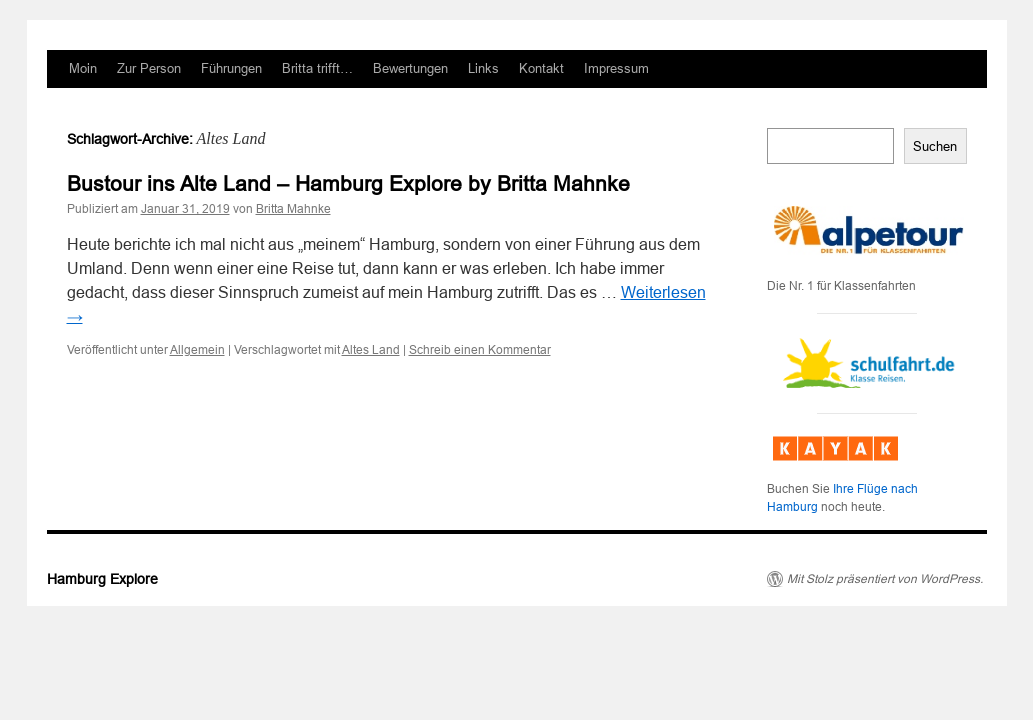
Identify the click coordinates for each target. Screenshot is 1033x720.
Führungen (231, 68)
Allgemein (197, 350)
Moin (83, 68)
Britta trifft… (317, 68)
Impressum (616, 68)
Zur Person (149, 68)
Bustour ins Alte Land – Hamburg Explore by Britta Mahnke (348, 183)
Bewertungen (410, 68)
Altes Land (371, 350)
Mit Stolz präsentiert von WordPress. (885, 579)
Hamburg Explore (102, 579)
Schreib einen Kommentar (480, 350)
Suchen (935, 146)
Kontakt (541, 68)
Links (483, 68)
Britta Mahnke (293, 209)
